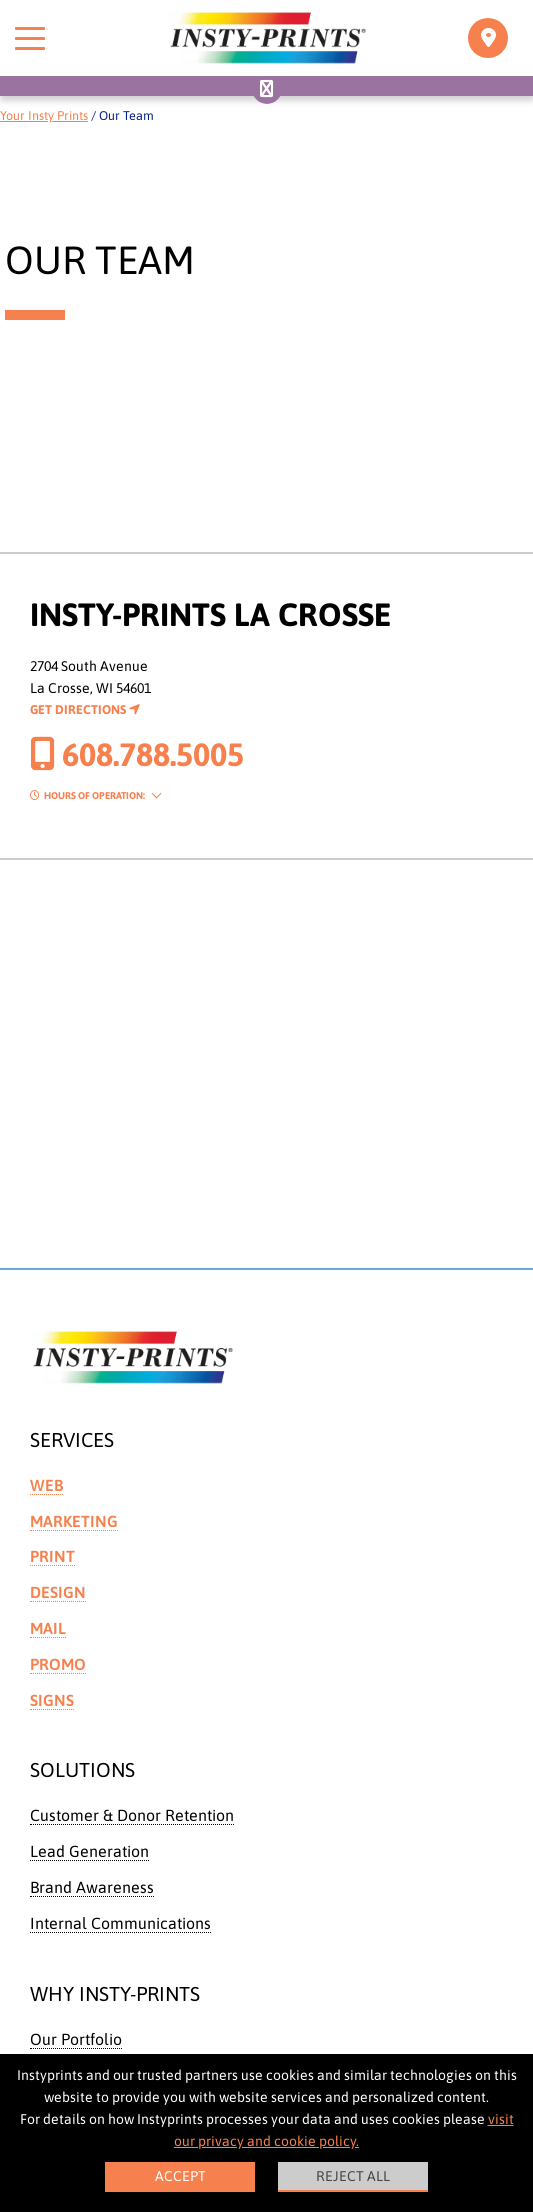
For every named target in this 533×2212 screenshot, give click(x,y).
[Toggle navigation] (488, 38)
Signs (52, 1700)
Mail (48, 1628)
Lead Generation (89, 1851)
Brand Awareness (92, 1887)
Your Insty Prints (44, 115)
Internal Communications (120, 1923)
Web (46, 1485)
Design (58, 1592)
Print (52, 1556)
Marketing (74, 1521)
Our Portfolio (76, 2039)
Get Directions (85, 709)
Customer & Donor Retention (132, 1815)
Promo (58, 1664)
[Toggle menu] (30, 38)
